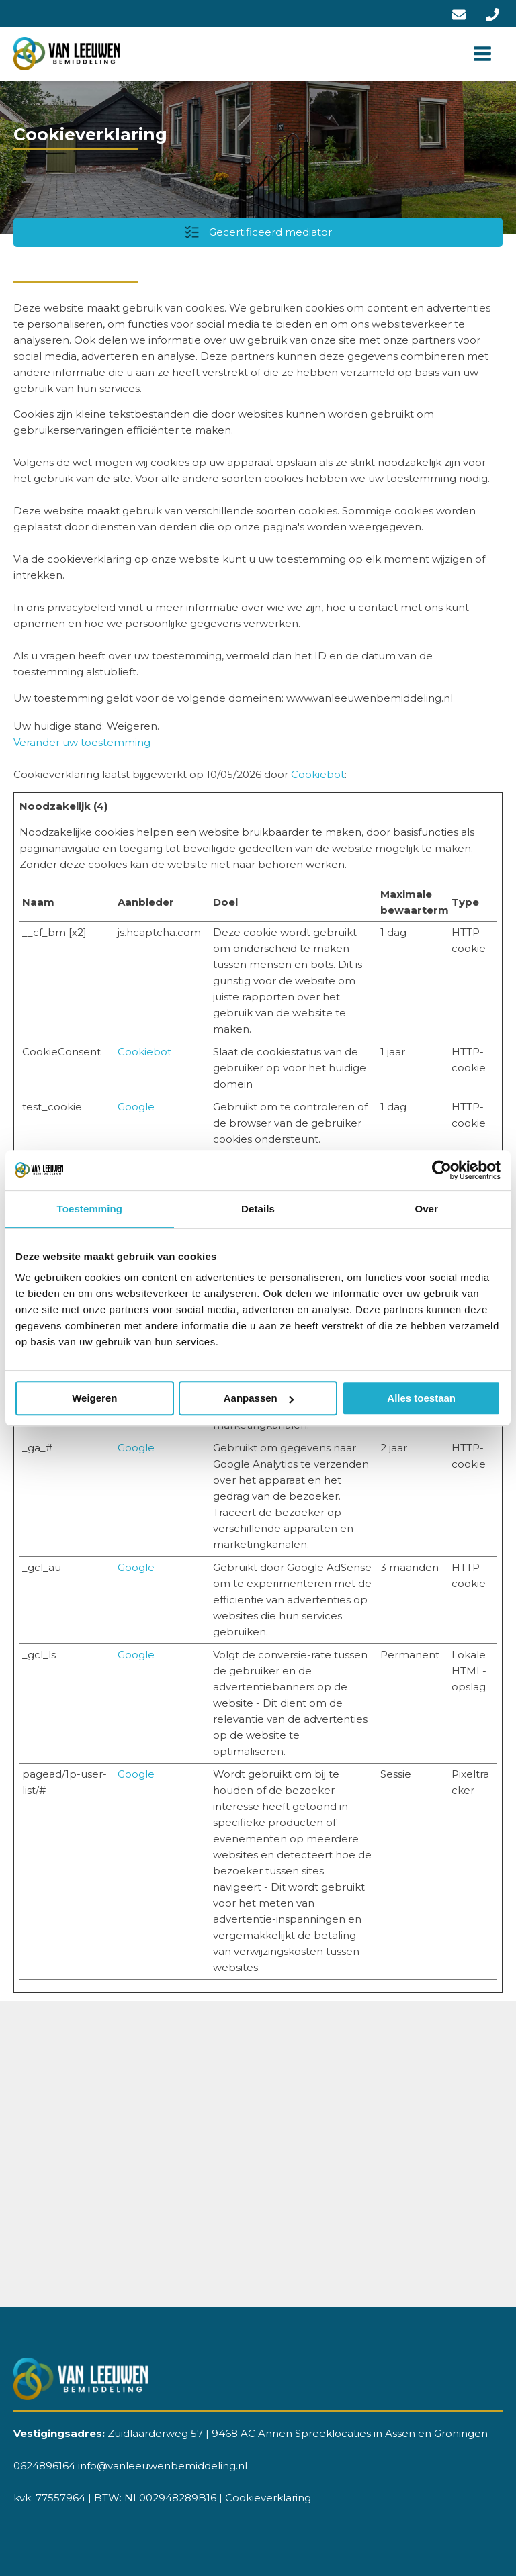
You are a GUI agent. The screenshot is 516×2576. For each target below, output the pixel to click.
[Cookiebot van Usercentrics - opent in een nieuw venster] (442, 1170)
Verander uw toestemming (81, 742)
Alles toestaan (421, 1398)
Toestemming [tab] (90, 1208)
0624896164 (44, 2465)
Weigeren (94, 1398)
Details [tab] (258, 1208)
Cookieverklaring (268, 2497)
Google (136, 1106)
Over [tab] (426, 1208)
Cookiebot (318, 774)
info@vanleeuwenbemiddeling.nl (162, 2465)
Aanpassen (259, 1398)
